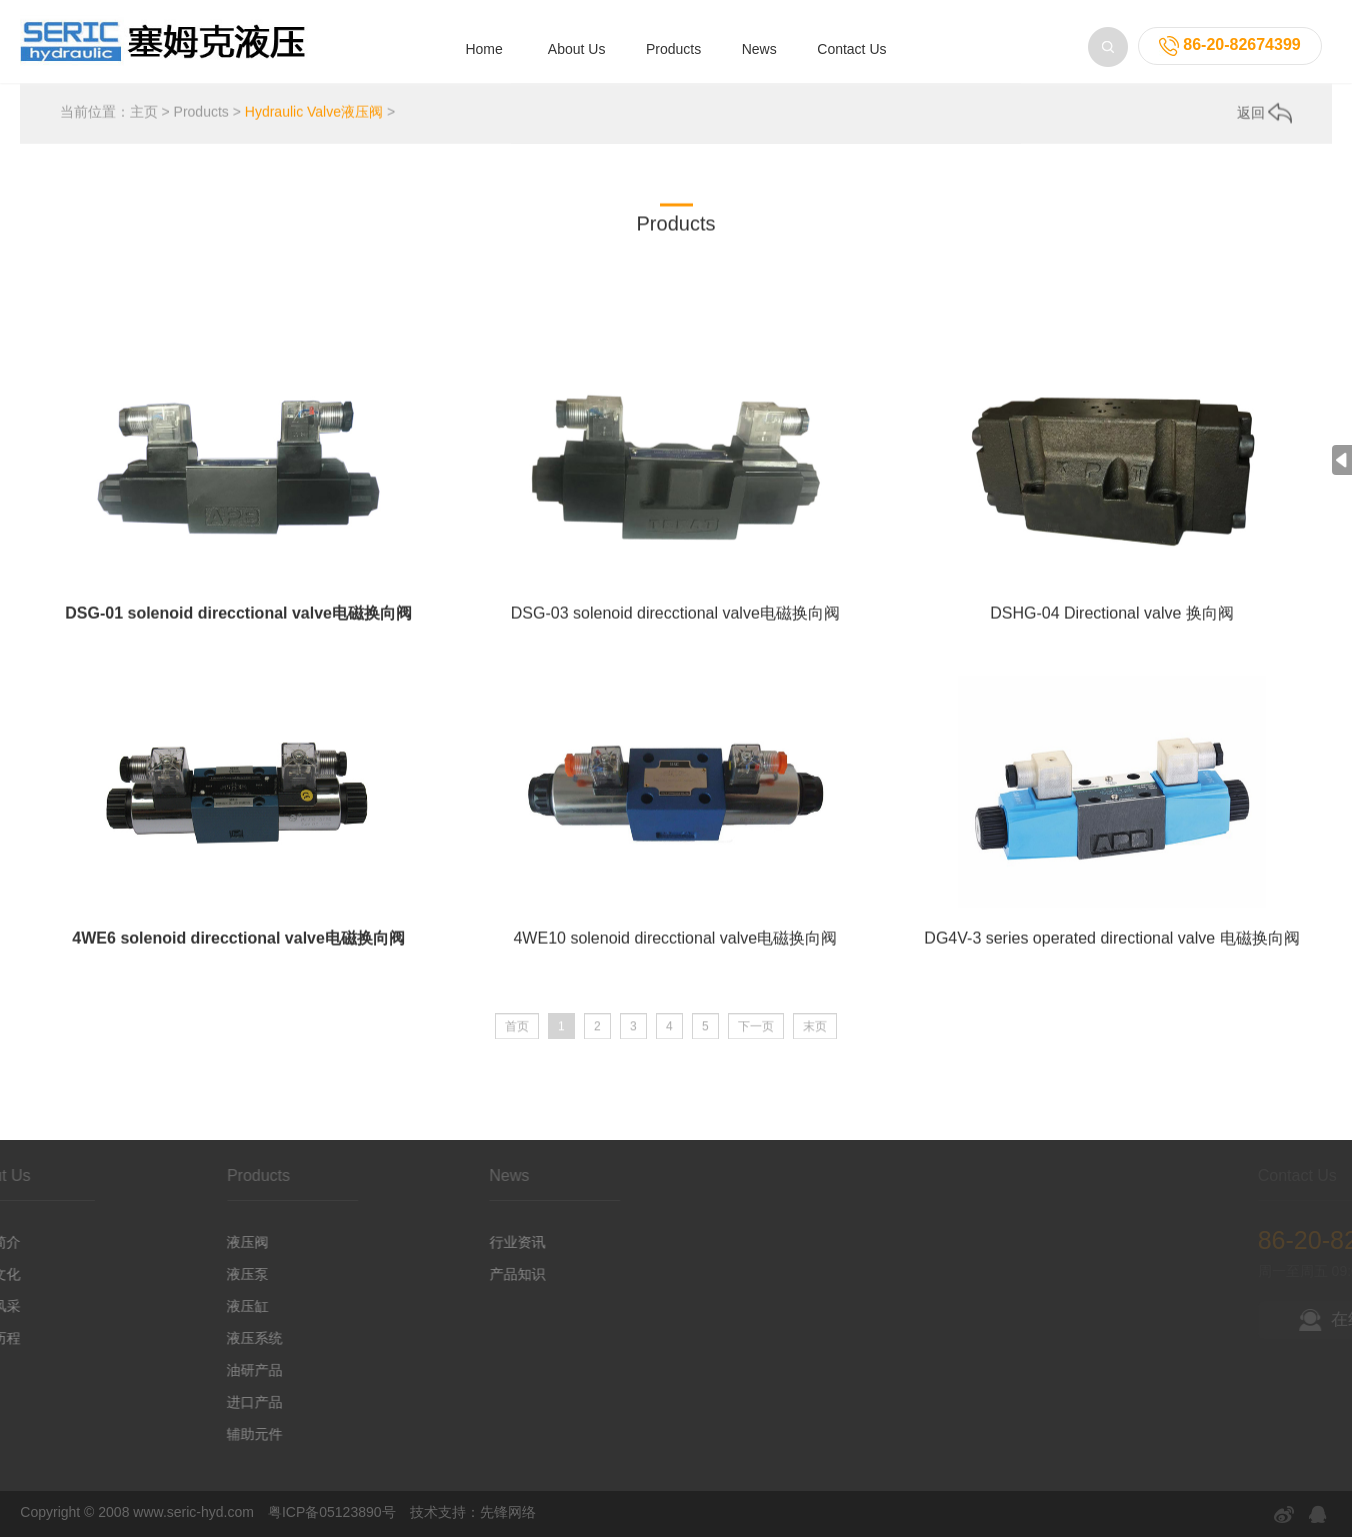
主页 (144, 115)
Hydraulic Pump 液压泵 (286, 283)
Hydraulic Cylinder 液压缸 (469, 283)
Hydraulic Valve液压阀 (314, 115)
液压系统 (189, 1338)
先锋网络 (508, 1512)
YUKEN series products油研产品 (876, 283)
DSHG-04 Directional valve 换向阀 (1112, 631)
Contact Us (851, 49)
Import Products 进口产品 (1088, 283)
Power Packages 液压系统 (662, 283)
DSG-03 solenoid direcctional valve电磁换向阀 (675, 631)
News (759, 49)
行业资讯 (451, 1242)
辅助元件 (189, 1434)
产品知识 (451, 1274)
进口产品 (189, 1402)
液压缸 (182, 1306)
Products (673, 49)
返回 (1265, 116)
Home (483, 49)
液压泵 (182, 1274)
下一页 (756, 1035)
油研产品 (189, 1370)
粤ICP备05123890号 (332, 1512)
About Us (577, 49)
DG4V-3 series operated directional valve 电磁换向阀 (1111, 956)
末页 (815, 1035)
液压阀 (182, 1242)
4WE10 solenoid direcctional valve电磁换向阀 (675, 956)
